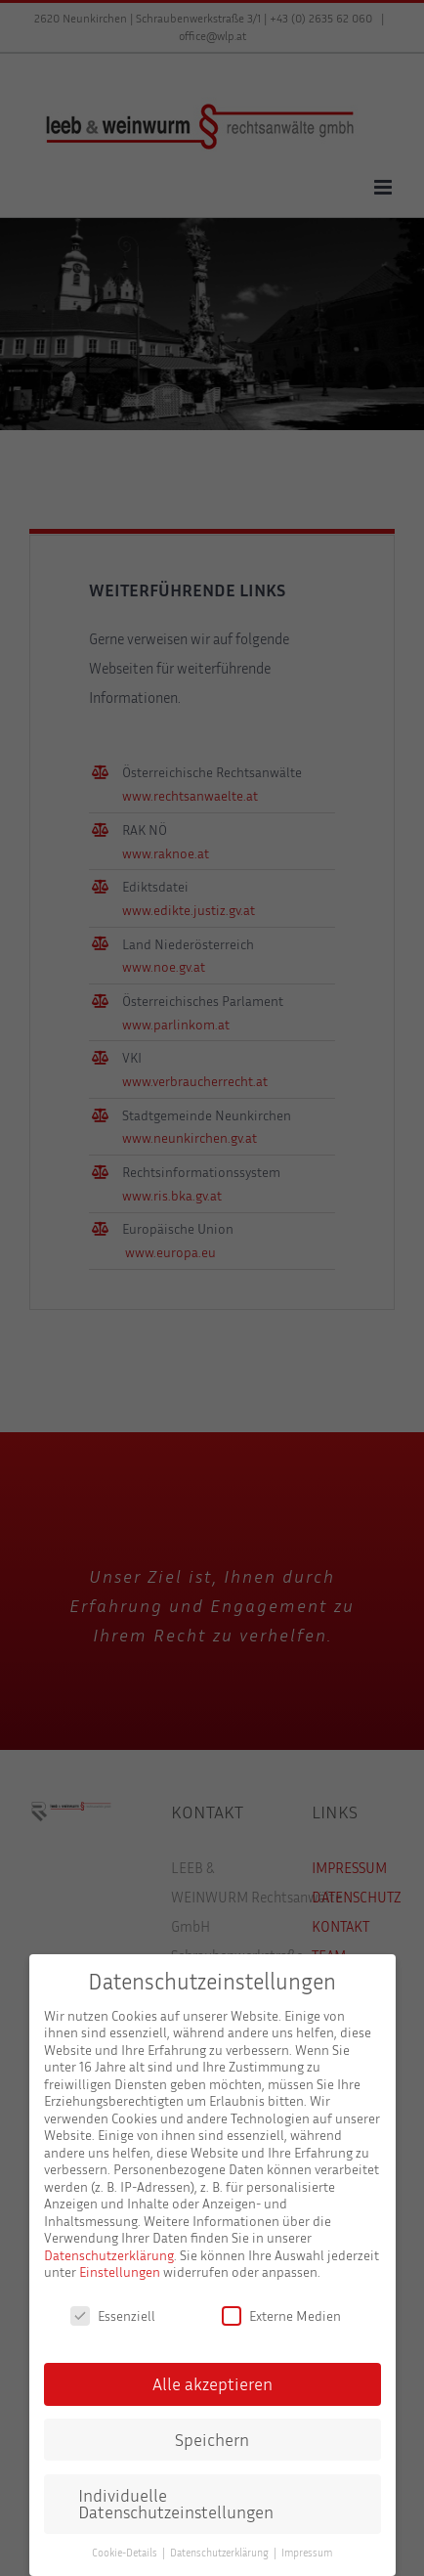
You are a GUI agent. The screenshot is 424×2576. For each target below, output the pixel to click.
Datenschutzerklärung (109, 2255)
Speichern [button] (212, 2439)
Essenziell (112, 2315)
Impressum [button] (306, 2552)
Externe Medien (281, 2315)
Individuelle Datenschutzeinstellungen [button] (176, 2504)
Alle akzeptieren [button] (212, 2384)
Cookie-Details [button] (126, 2552)
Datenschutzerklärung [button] (221, 2552)
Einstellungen (119, 2271)
